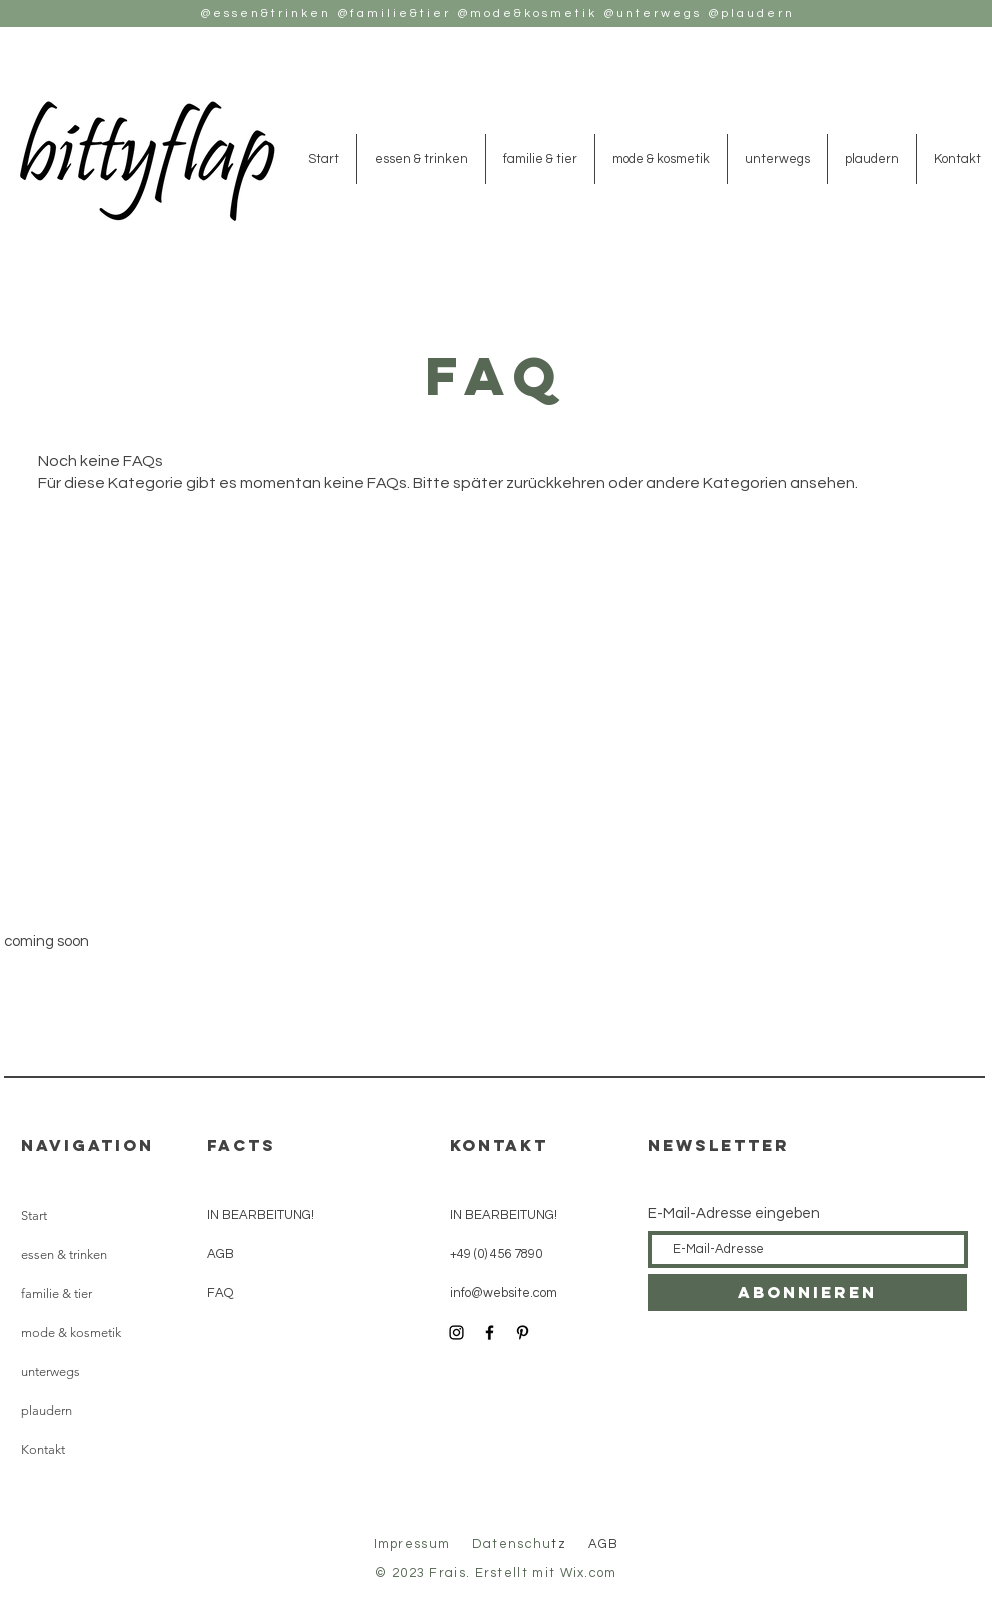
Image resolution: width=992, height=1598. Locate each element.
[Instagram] (456, 1332)
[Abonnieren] (807, 1292)
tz (521, 1544)
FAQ (220, 1293)
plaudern (46, 1410)
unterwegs (50, 1371)
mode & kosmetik (71, 1332)
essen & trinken (64, 1254)
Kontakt (43, 1449)
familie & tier (56, 1293)
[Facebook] (489, 1332)
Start (34, 1215)
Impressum (412, 1544)
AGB (220, 1254)
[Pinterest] (522, 1332)
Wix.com (588, 1573)
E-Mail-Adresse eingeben (734, 1213)
